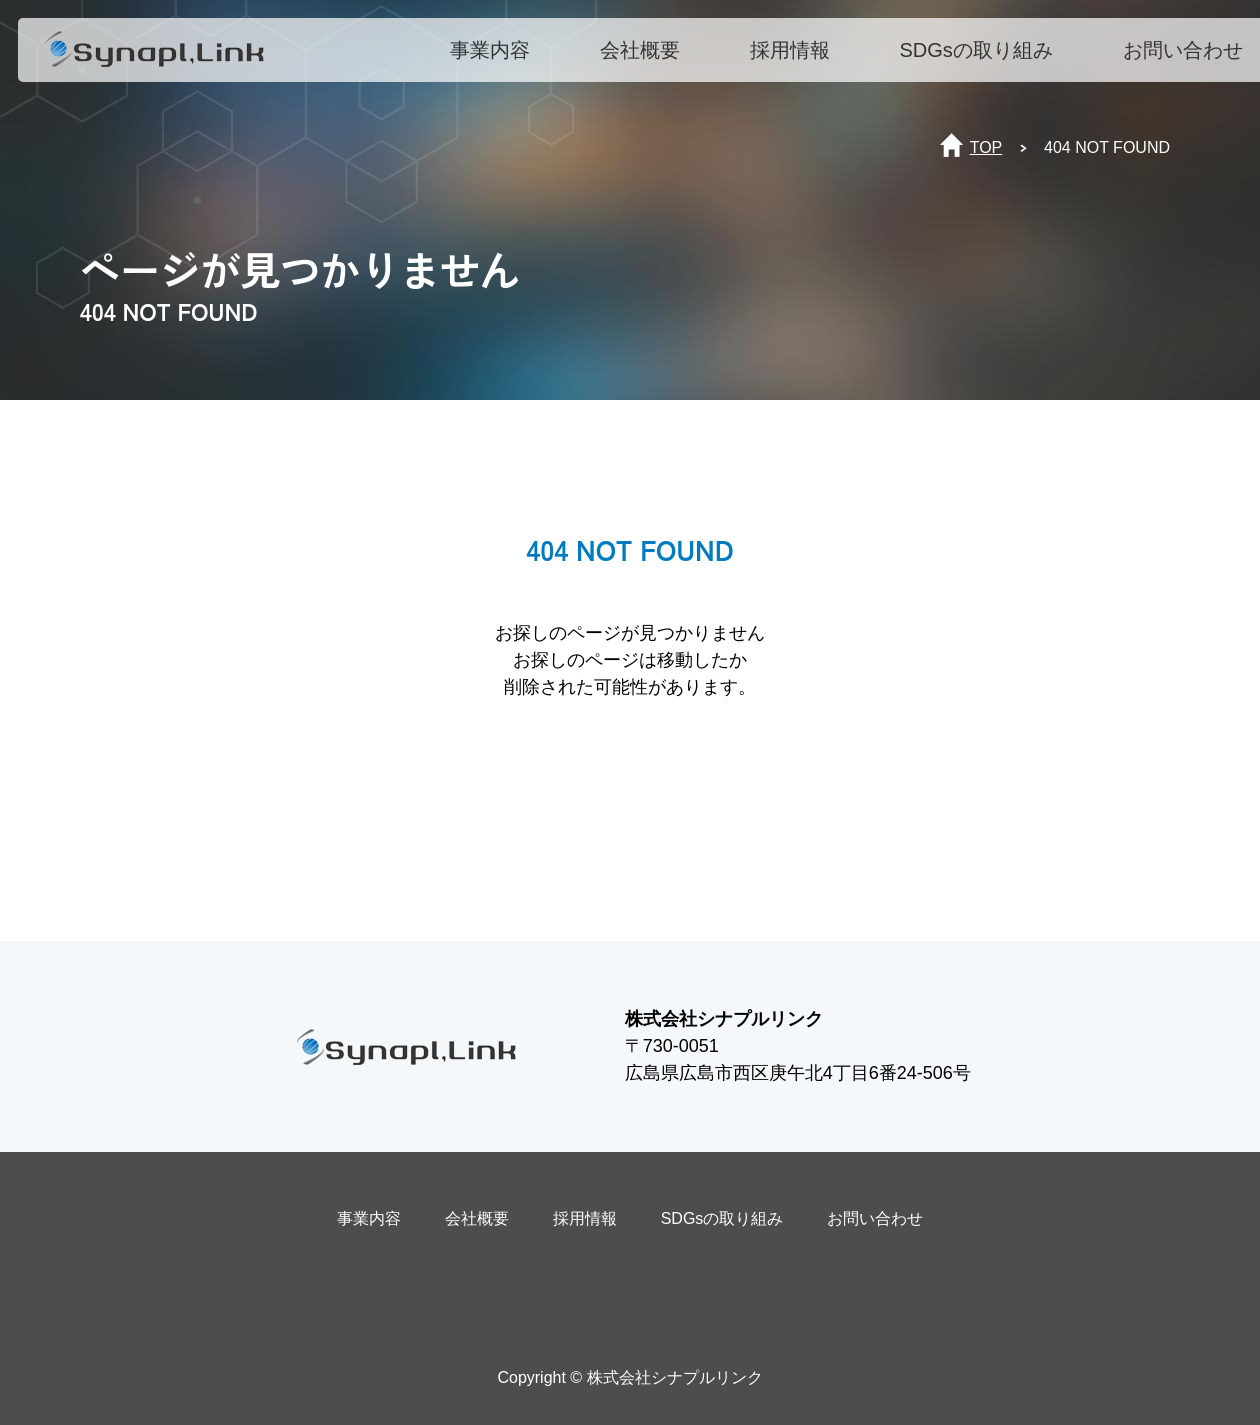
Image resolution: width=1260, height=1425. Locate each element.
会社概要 (647, 57)
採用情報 (797, 57)
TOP (986, 147)
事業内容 (497, 57)
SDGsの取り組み (983, 57)
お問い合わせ (1190, 57)
